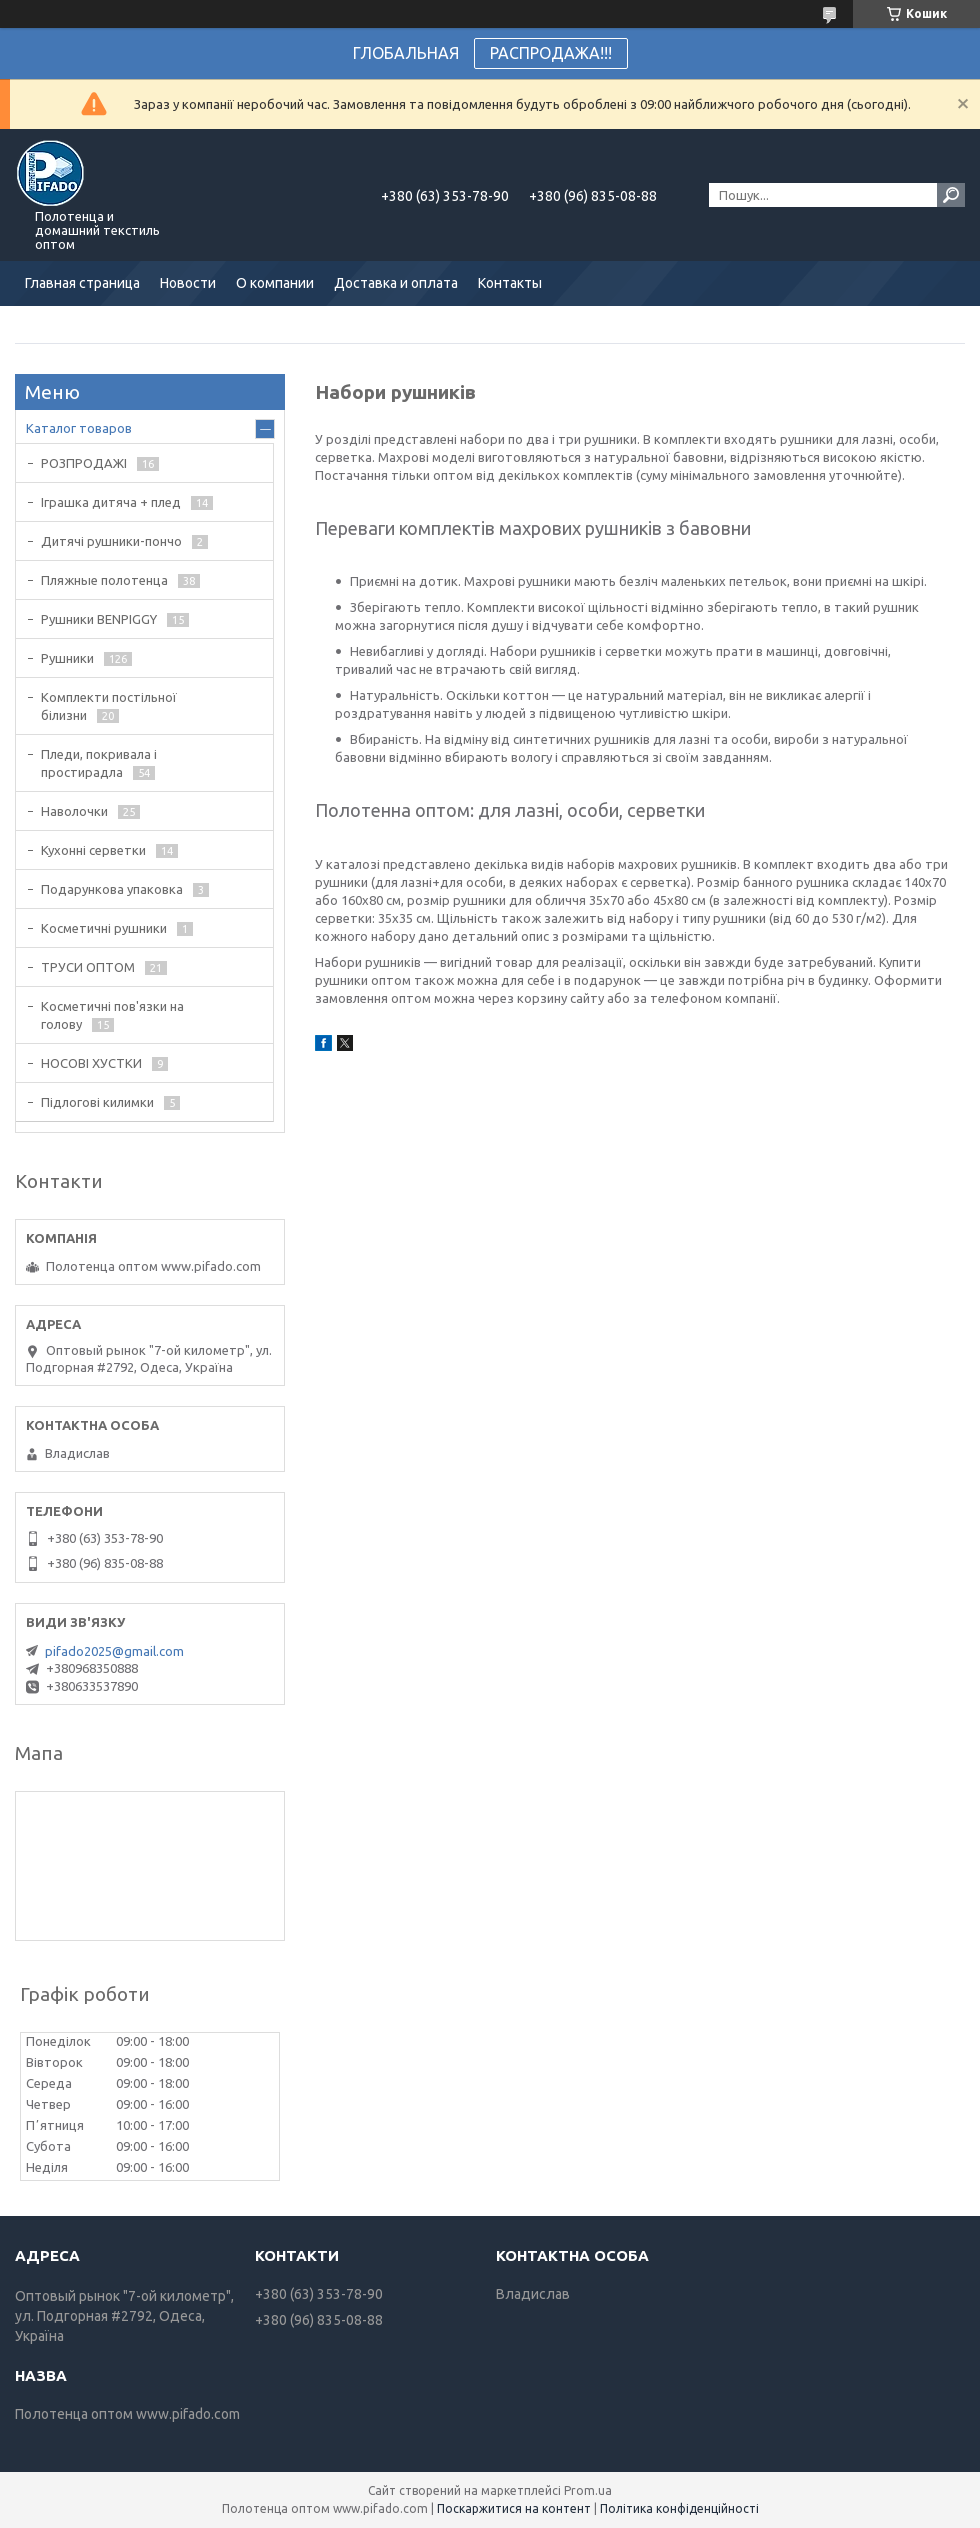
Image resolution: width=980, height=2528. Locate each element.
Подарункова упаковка (112, 889)
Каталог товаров (79, 428)
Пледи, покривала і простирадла (99, 763)
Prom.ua (588, 2490)
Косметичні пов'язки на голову (112, 1015)
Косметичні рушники (104, 928)
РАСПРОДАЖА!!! (551, 53)
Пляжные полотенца (104, 580)
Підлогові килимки (97, 1102)
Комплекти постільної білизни (109, 706)
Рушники (67, 658)
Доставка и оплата (396, 283)
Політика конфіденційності (679, 2508)
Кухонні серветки (93, 850)
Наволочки (74, 811)
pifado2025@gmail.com (114, 1651)
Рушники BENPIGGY (99, 619)
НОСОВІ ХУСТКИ (91, 1063)
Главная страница (82, 283)
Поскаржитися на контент (514, 2508)
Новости (188, 283)
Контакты (510, 283)
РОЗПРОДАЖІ (84, 463)
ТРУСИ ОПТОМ (88, 967)
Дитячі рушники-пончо (111, 541)
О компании (275, 283)
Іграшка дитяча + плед (111, 502)
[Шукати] (951, 195)
